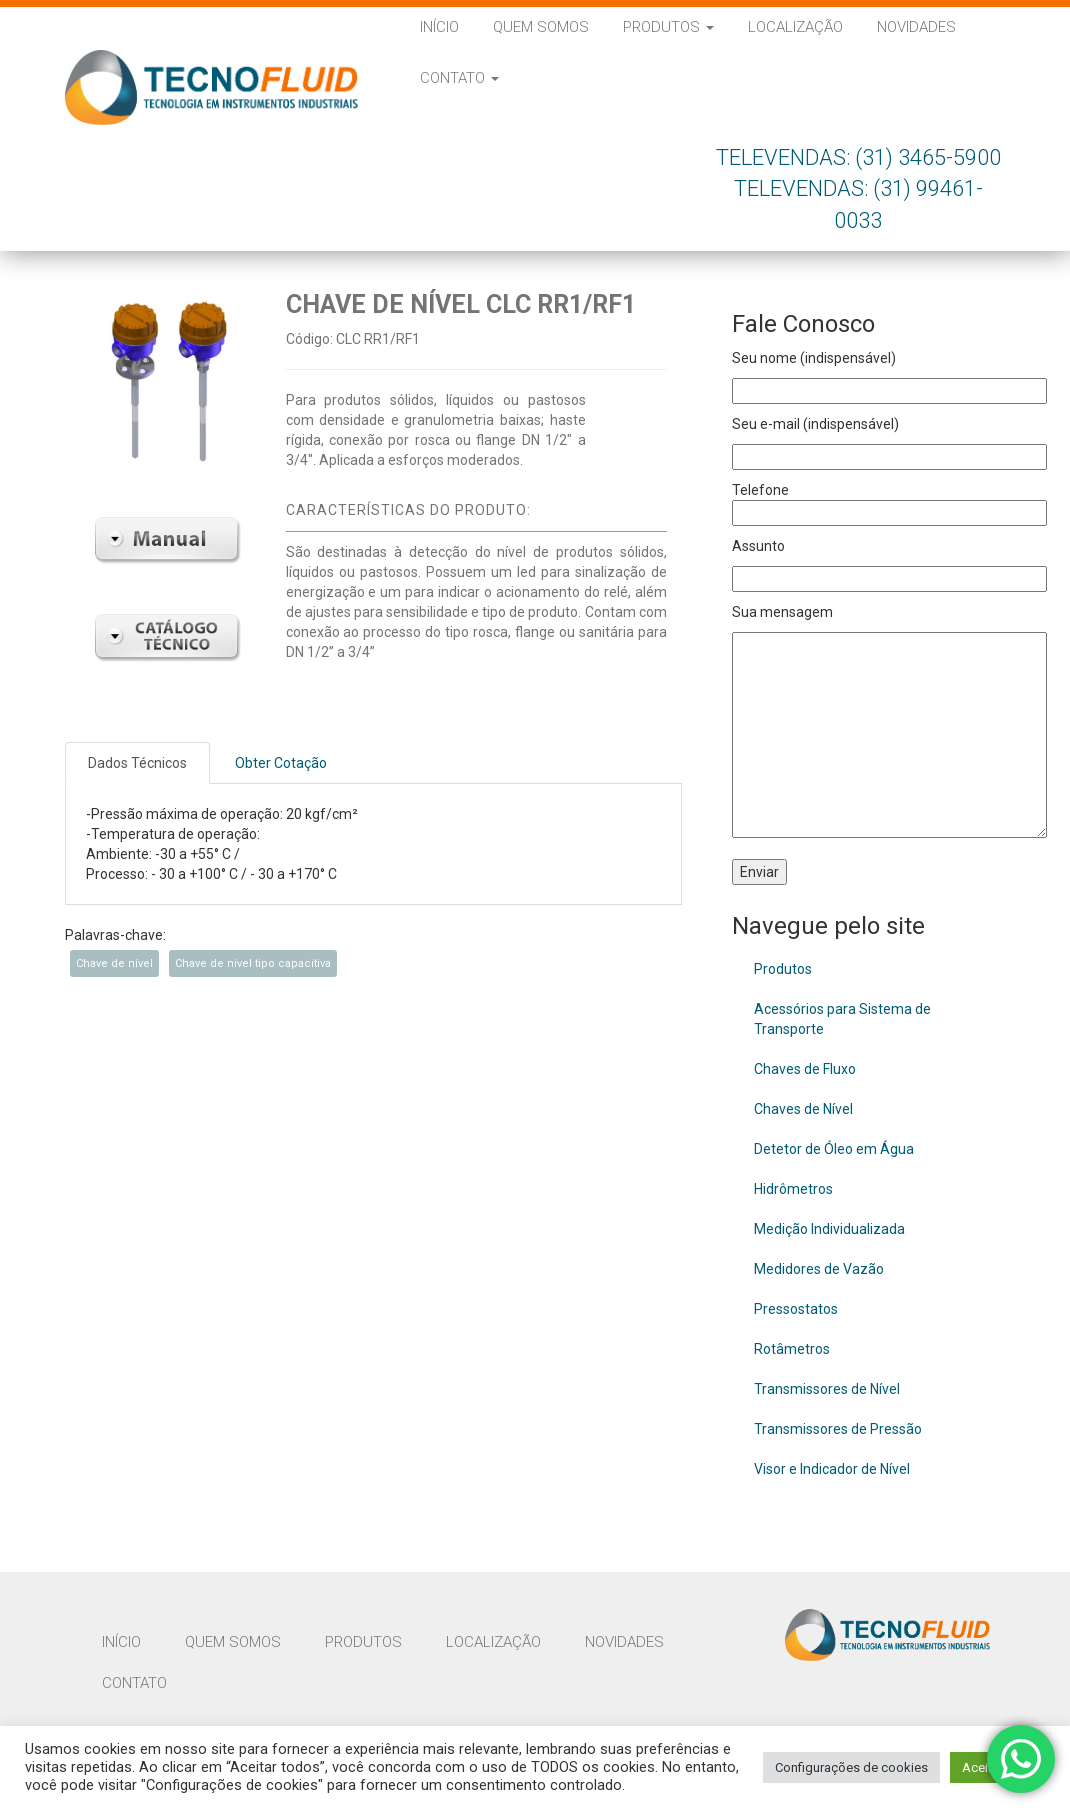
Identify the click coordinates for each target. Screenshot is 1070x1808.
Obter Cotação (281, 763)
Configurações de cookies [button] (851, 1767)
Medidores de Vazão (819, 1269)
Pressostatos (796, 1309)
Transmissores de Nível (827, 1389)
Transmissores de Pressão (838, 1429)
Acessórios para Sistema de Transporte (842, 1019)
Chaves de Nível (803, 1109)
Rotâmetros (792, 1349)
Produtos (668, 27)
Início (439, 27)
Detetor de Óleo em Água (834, 1149)
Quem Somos (541, 27)
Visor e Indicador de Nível (832, 1469)
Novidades (916, 27)
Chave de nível (114, 963)
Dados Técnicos (137, 763)
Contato (459, 78)
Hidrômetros (793, 1189)
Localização (795, 27)
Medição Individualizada (829, 1229)
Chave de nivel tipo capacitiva (253, 963)
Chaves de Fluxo (805, 1069)
